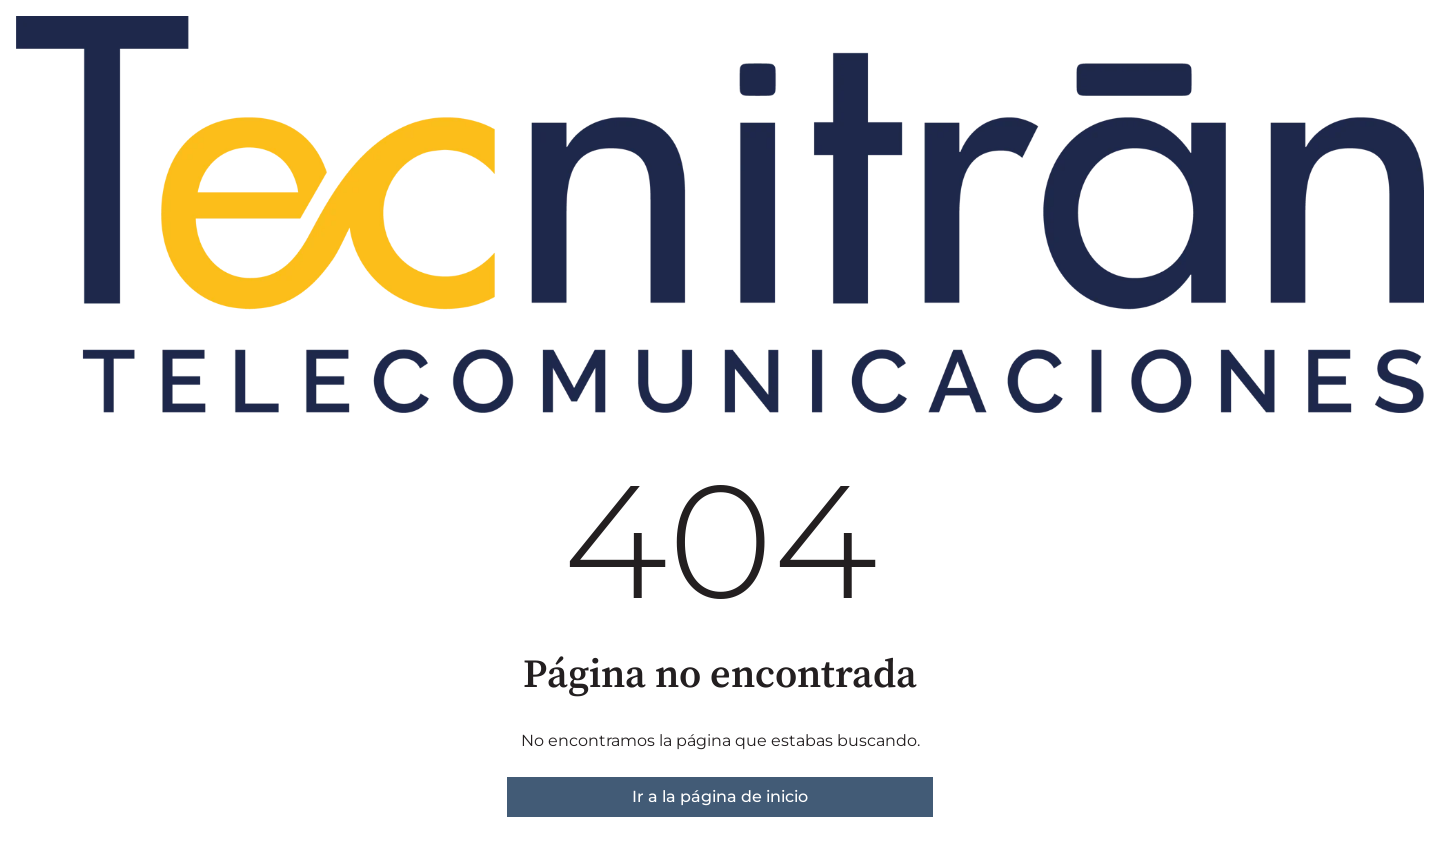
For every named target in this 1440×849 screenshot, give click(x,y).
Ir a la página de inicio (720, 796)
